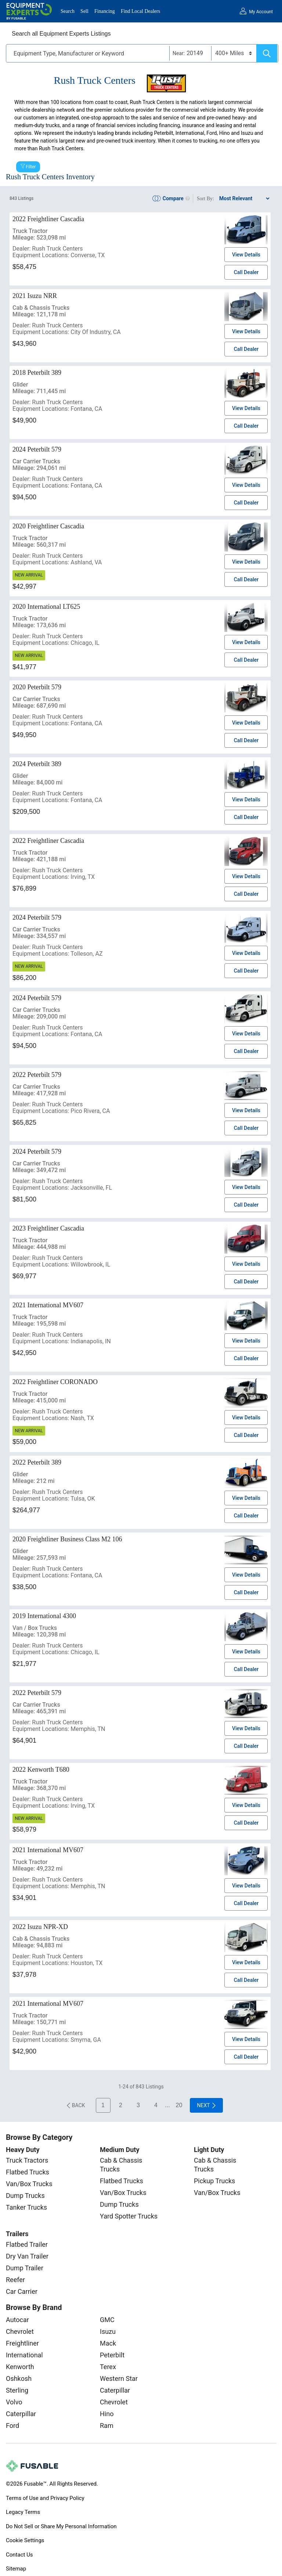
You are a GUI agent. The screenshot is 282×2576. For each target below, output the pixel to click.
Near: (179, 53)
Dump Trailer (24, 2268)
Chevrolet (20, 2331)
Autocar (17, 2320)
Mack (108, 2343)
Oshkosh (19, 2378)
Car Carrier (21, 2291)
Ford (12, 2425)
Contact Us (19, 2554)
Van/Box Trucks (29, 2184)
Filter (31, 166)
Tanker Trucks (26, 2207)
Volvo (14, 2402)
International (24, 2355)
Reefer (15, 2280)
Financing (104, 11)
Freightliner (22, 2343)
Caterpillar (21, 2414)
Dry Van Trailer (27, 2256)
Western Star (119, 2378)
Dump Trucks (25, 2195)
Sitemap (16, 2568)
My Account (261, 11)
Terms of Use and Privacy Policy (45, 2498)
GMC (107, 2320)
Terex (108, 2367)
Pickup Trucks (214, 2181)
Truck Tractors (27, 2160)
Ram (106, 2425)
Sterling (17, 2390)
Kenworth (20, 2367)
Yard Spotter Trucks (129, 2216)
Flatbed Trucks (27, 2172)
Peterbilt (112, 2355)
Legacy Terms (23, 2512)
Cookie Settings (25, 2540)
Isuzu (108, 2331)
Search (68, 11)
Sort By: (205, 198)
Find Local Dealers (140, 11)
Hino (106, 2414)
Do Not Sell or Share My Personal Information (61, 2526)
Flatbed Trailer (27, 2244)
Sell (84, 11)
